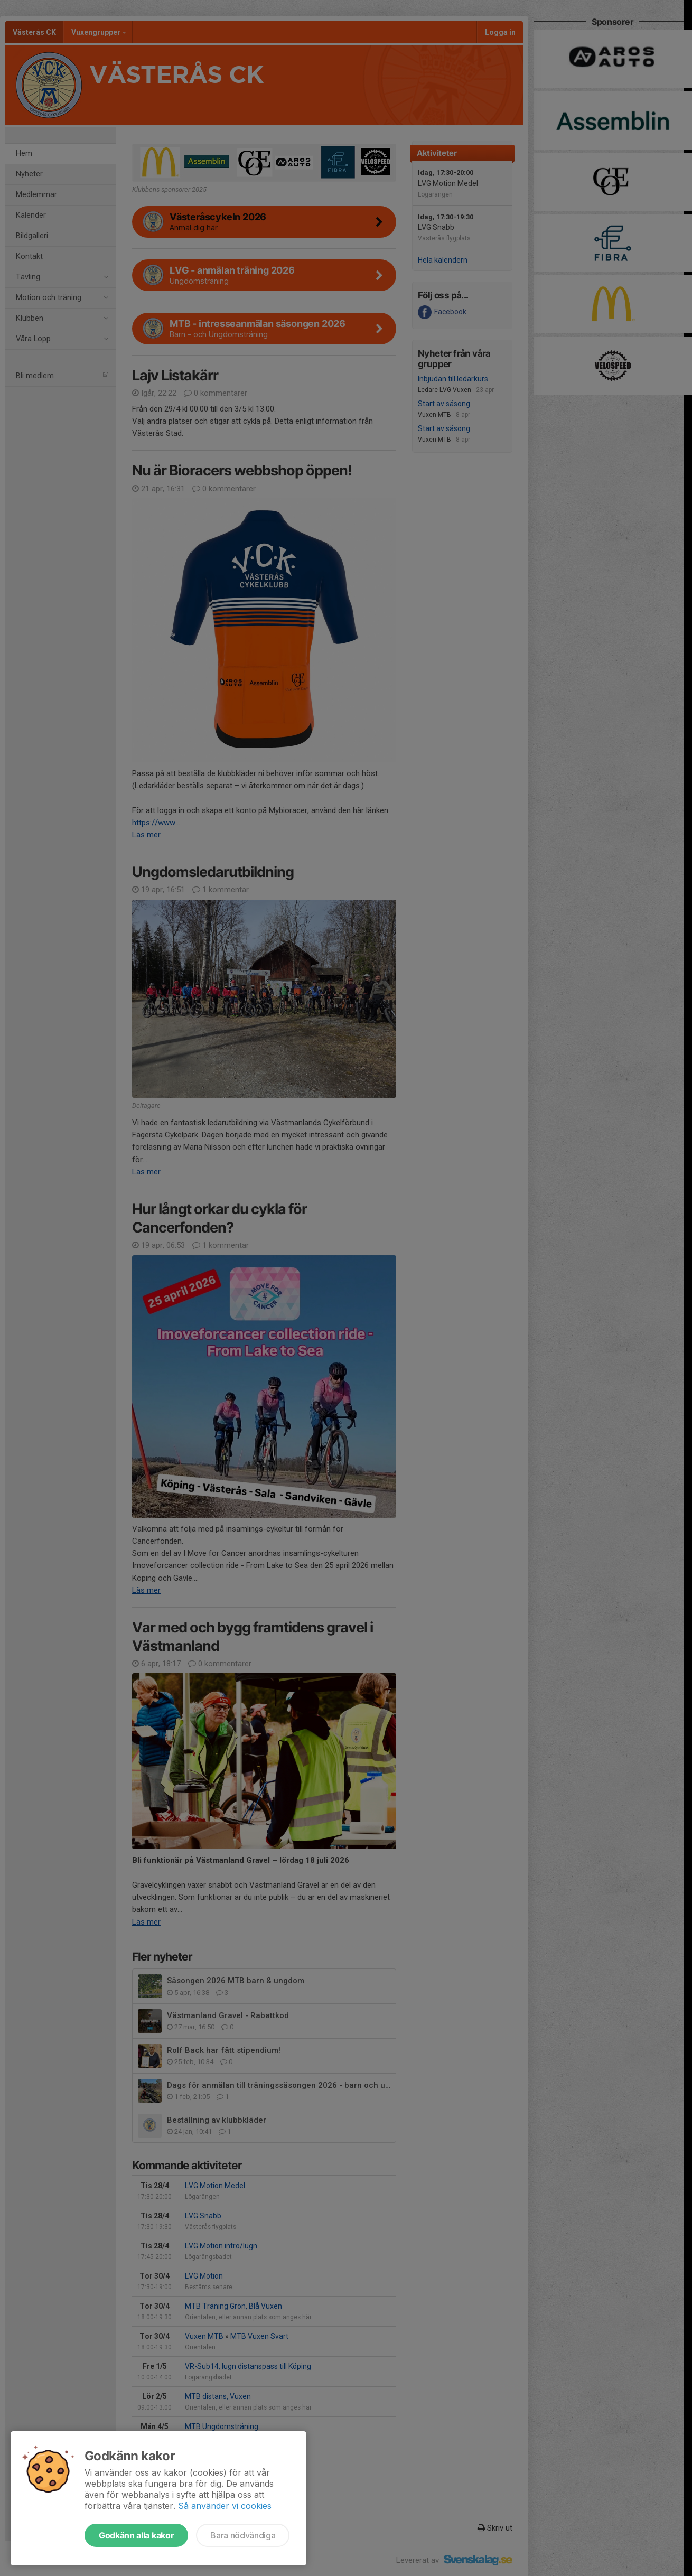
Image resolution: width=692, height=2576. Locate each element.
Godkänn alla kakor (136, 2535)
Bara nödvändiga (242, 2535)
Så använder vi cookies (225, 2505)
